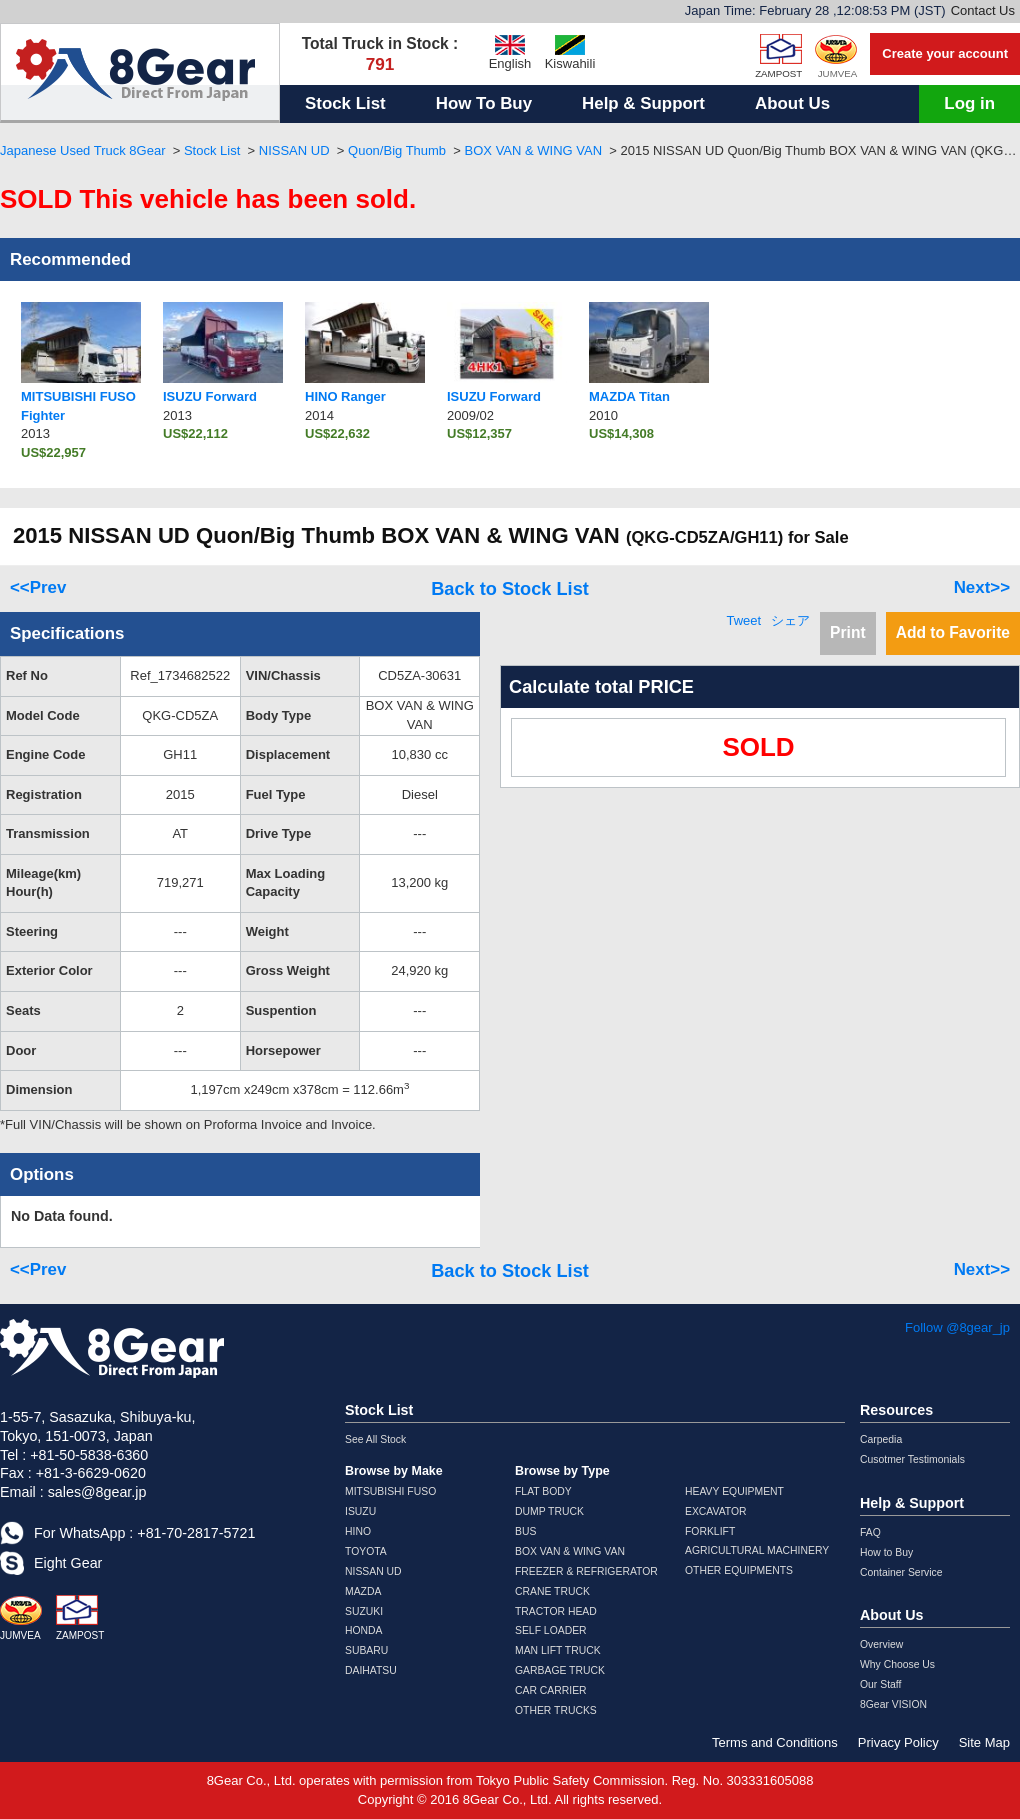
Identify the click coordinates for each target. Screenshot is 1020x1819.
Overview (881, 1644)
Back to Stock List (510, 589)
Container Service (901, 1572)
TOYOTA (366, 1551)
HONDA (364, 1630)
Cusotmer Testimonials (912, 1459)
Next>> (982, 587)
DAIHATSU (371, 1670)
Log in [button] (969, 103)
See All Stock (375, 1439)
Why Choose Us (897, 1664)
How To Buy (484, 103)
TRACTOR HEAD (556, 1611)
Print (848, 632)
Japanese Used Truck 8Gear (82, 150)
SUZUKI (364, 1611)
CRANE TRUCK (552, 1591)
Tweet (743, 620)
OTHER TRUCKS (556, 1710)
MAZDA (363, 1591)
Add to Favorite (953, 632)
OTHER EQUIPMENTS (739, 1570)
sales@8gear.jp (97, 1492)
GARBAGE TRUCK (560, 1670)
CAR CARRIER (551, 1690)
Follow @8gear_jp (957, 1327)
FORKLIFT (710, 1531)
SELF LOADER (551, 1630)
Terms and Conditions (775, 1742)
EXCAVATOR (716, 1511)
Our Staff (880, 1684)
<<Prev (38, 587)
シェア (790, 620)
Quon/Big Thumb (397, 150)
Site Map (984, 1742)
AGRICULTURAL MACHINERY (757, 1550)
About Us (792, 103)
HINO (358, 1531)
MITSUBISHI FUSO (390, 1491)
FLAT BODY (543, 1491)
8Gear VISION (893, 1704)
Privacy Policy (898, 1742)
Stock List (345, 103)
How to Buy (886, 1552)
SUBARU (366, 1650)
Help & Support (643, 103)
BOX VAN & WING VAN (533, 150)
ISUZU (360, 1511)
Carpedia (881, 1439)
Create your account (945, 53)
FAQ (870, 1532)
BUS (525, 1531)
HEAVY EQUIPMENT (734, 1491)
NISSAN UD (294, 150)
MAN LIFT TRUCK (558, 1650)
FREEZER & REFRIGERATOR (586, 1571)
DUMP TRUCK (549, 1511)
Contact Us (983, 10)
